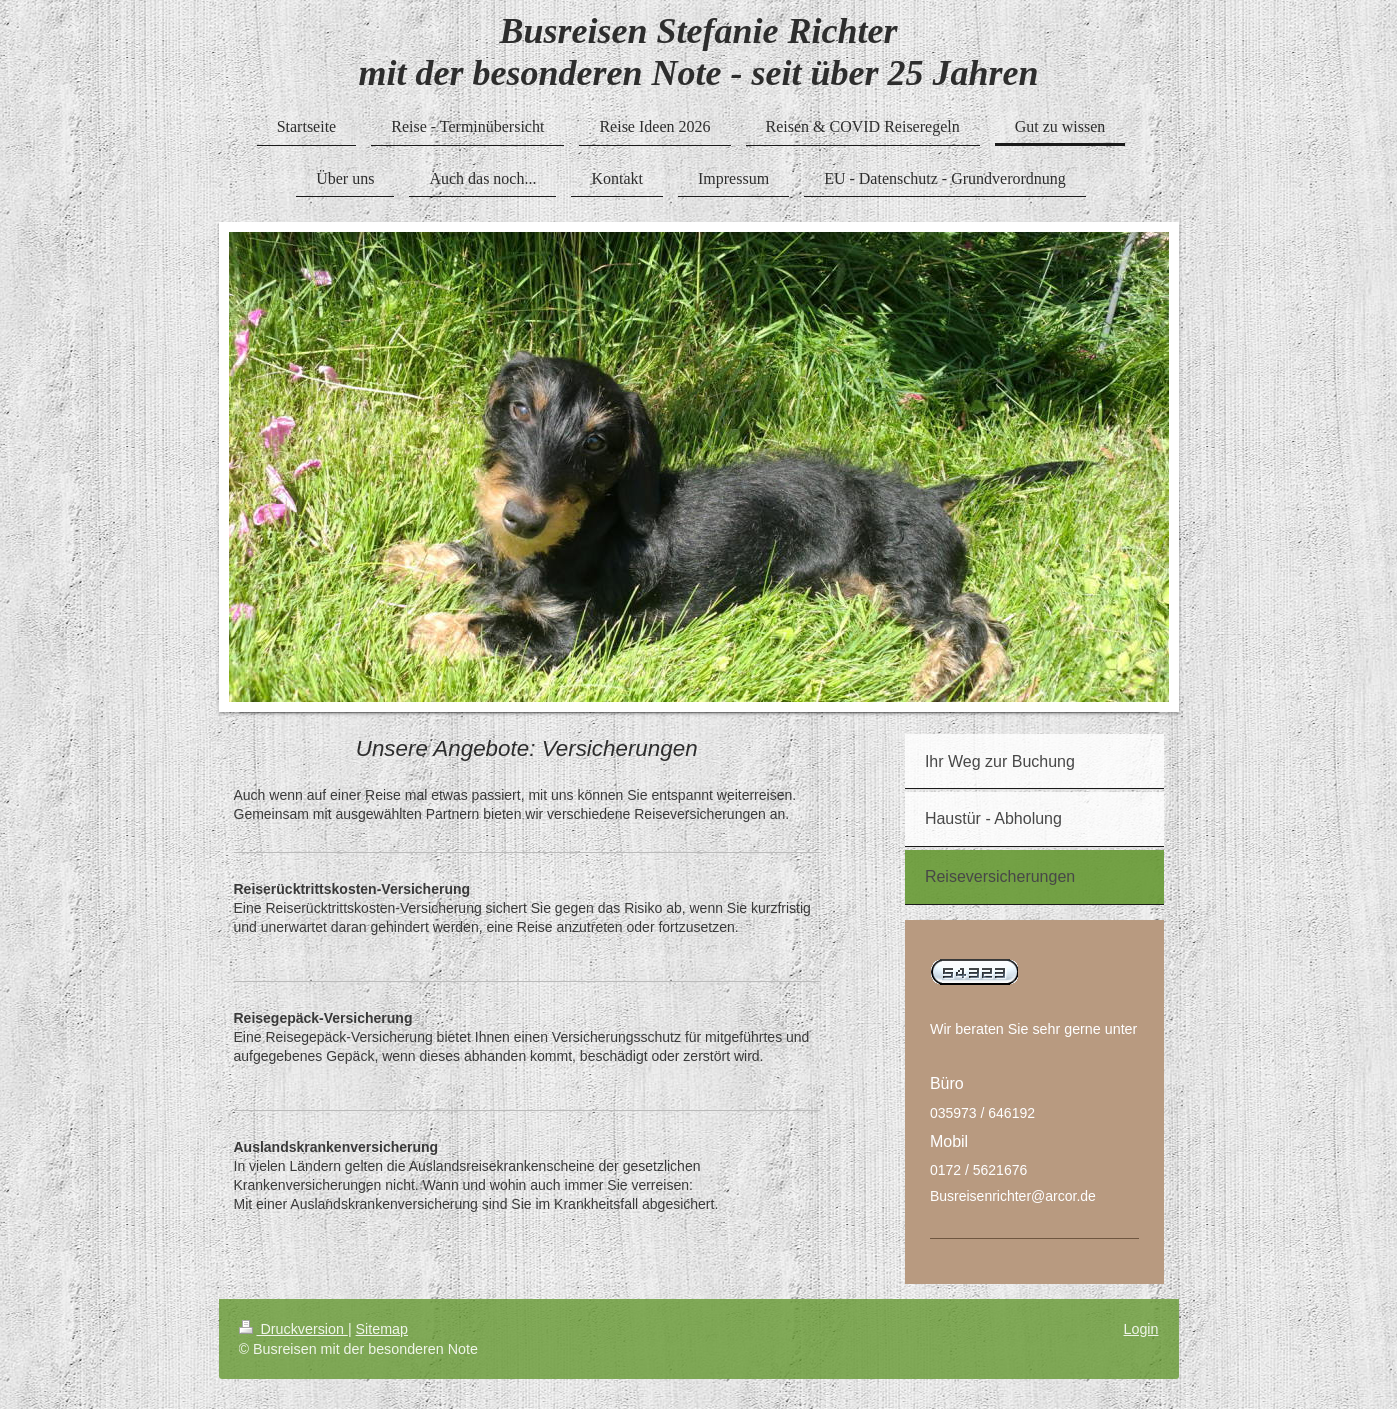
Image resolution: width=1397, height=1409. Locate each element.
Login (1141, 1329)
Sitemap (382, 1329)
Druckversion (293, 1329)
